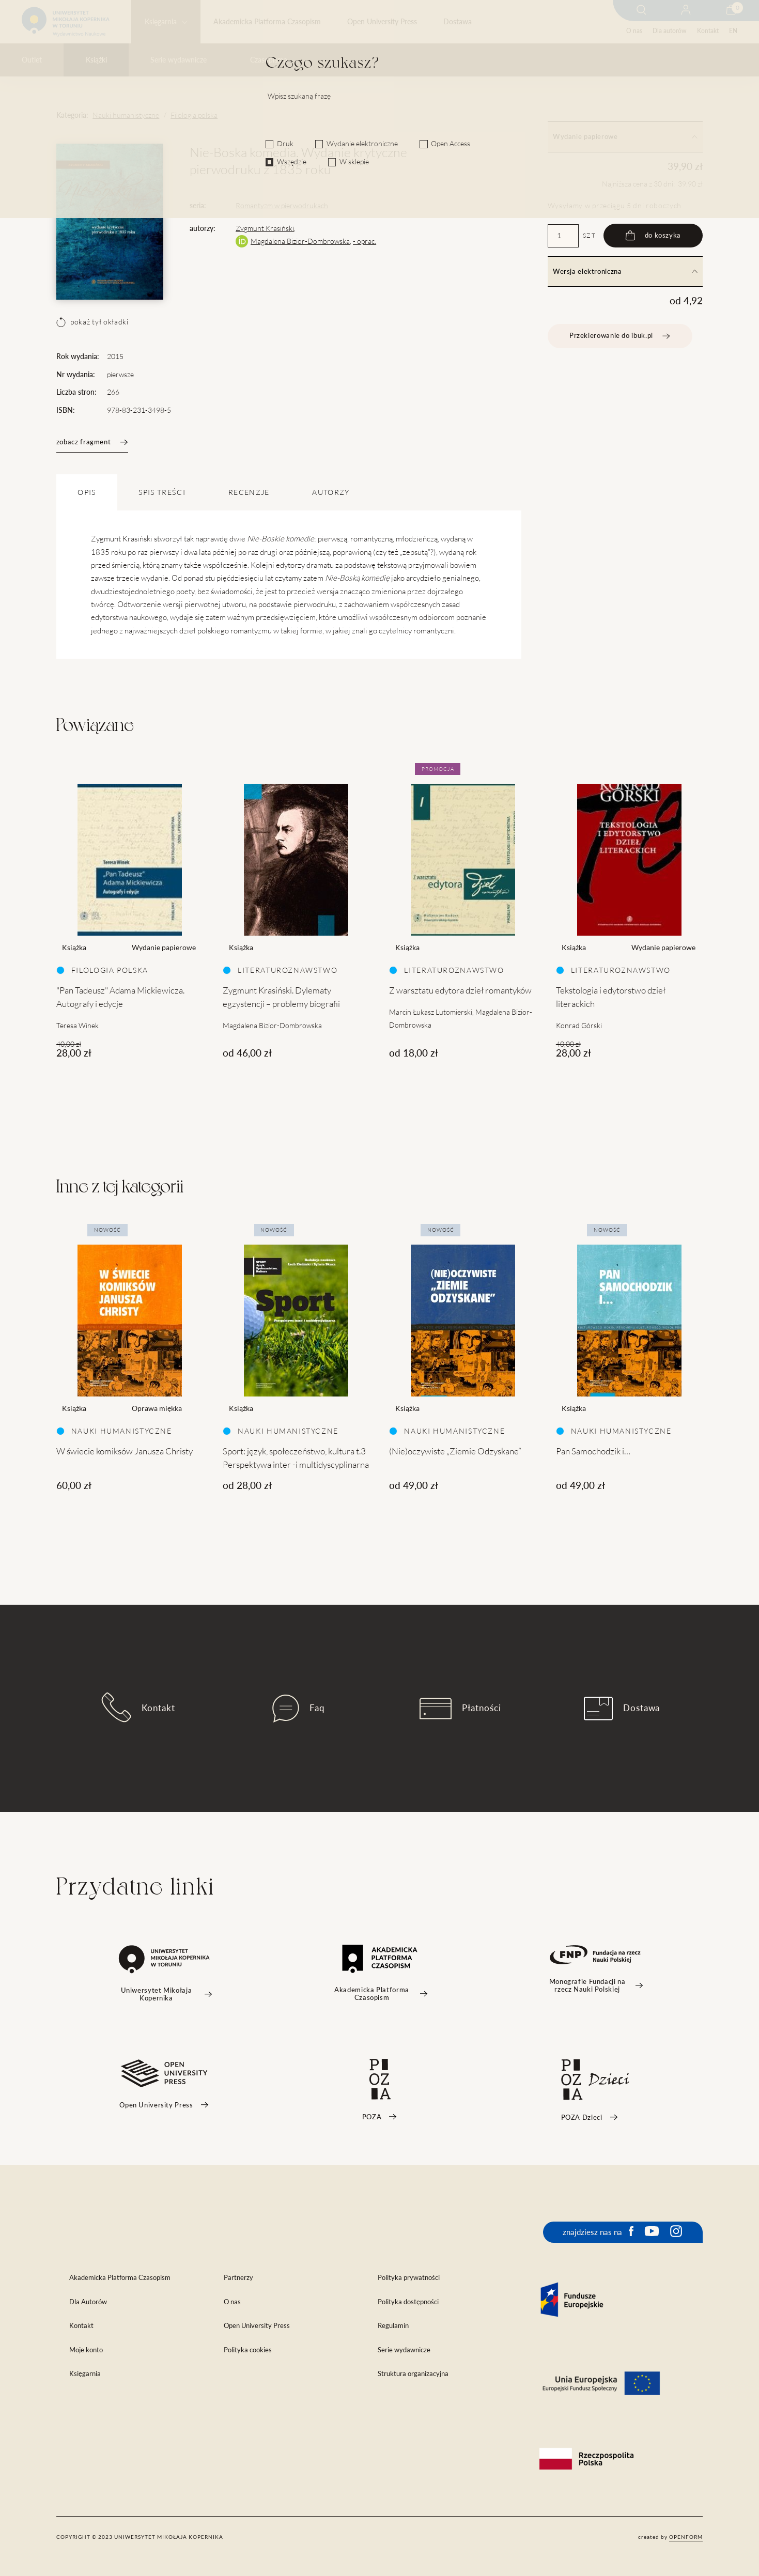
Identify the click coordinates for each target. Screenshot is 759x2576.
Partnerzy (238, 2278)
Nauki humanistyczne (125, 115)
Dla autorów (669, 31)
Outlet (32, 60)
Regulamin (393, 2326)
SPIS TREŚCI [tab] (161, 492)
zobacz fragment (92, 442)
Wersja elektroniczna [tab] (625, 271)
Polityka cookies (248, 2350)
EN (733, 31)
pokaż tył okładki (92, 322)
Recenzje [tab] (249, 492)
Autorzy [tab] (330, 492)
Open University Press (382, 22)
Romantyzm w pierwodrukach (282, 205)
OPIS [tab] (87, 492)
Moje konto (86, 2350)
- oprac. (364, 241)
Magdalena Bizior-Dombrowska (300, 241)
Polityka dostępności (408, 2302)
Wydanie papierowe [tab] (625, 137)
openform (686, 2537)
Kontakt (708, 31)
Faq (298, 1708)
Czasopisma (268, 60)
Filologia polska (194, 115)
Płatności (460, 1708)
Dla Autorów (88, 2302)
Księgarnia (161, 22)
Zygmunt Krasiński (265, 228)
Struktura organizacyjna (413, 2374)
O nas (634, 31)
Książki (96, 60)
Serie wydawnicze (178, 60)
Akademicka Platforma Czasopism (267, 22)
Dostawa (457, 22)
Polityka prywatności (409, 2278)
